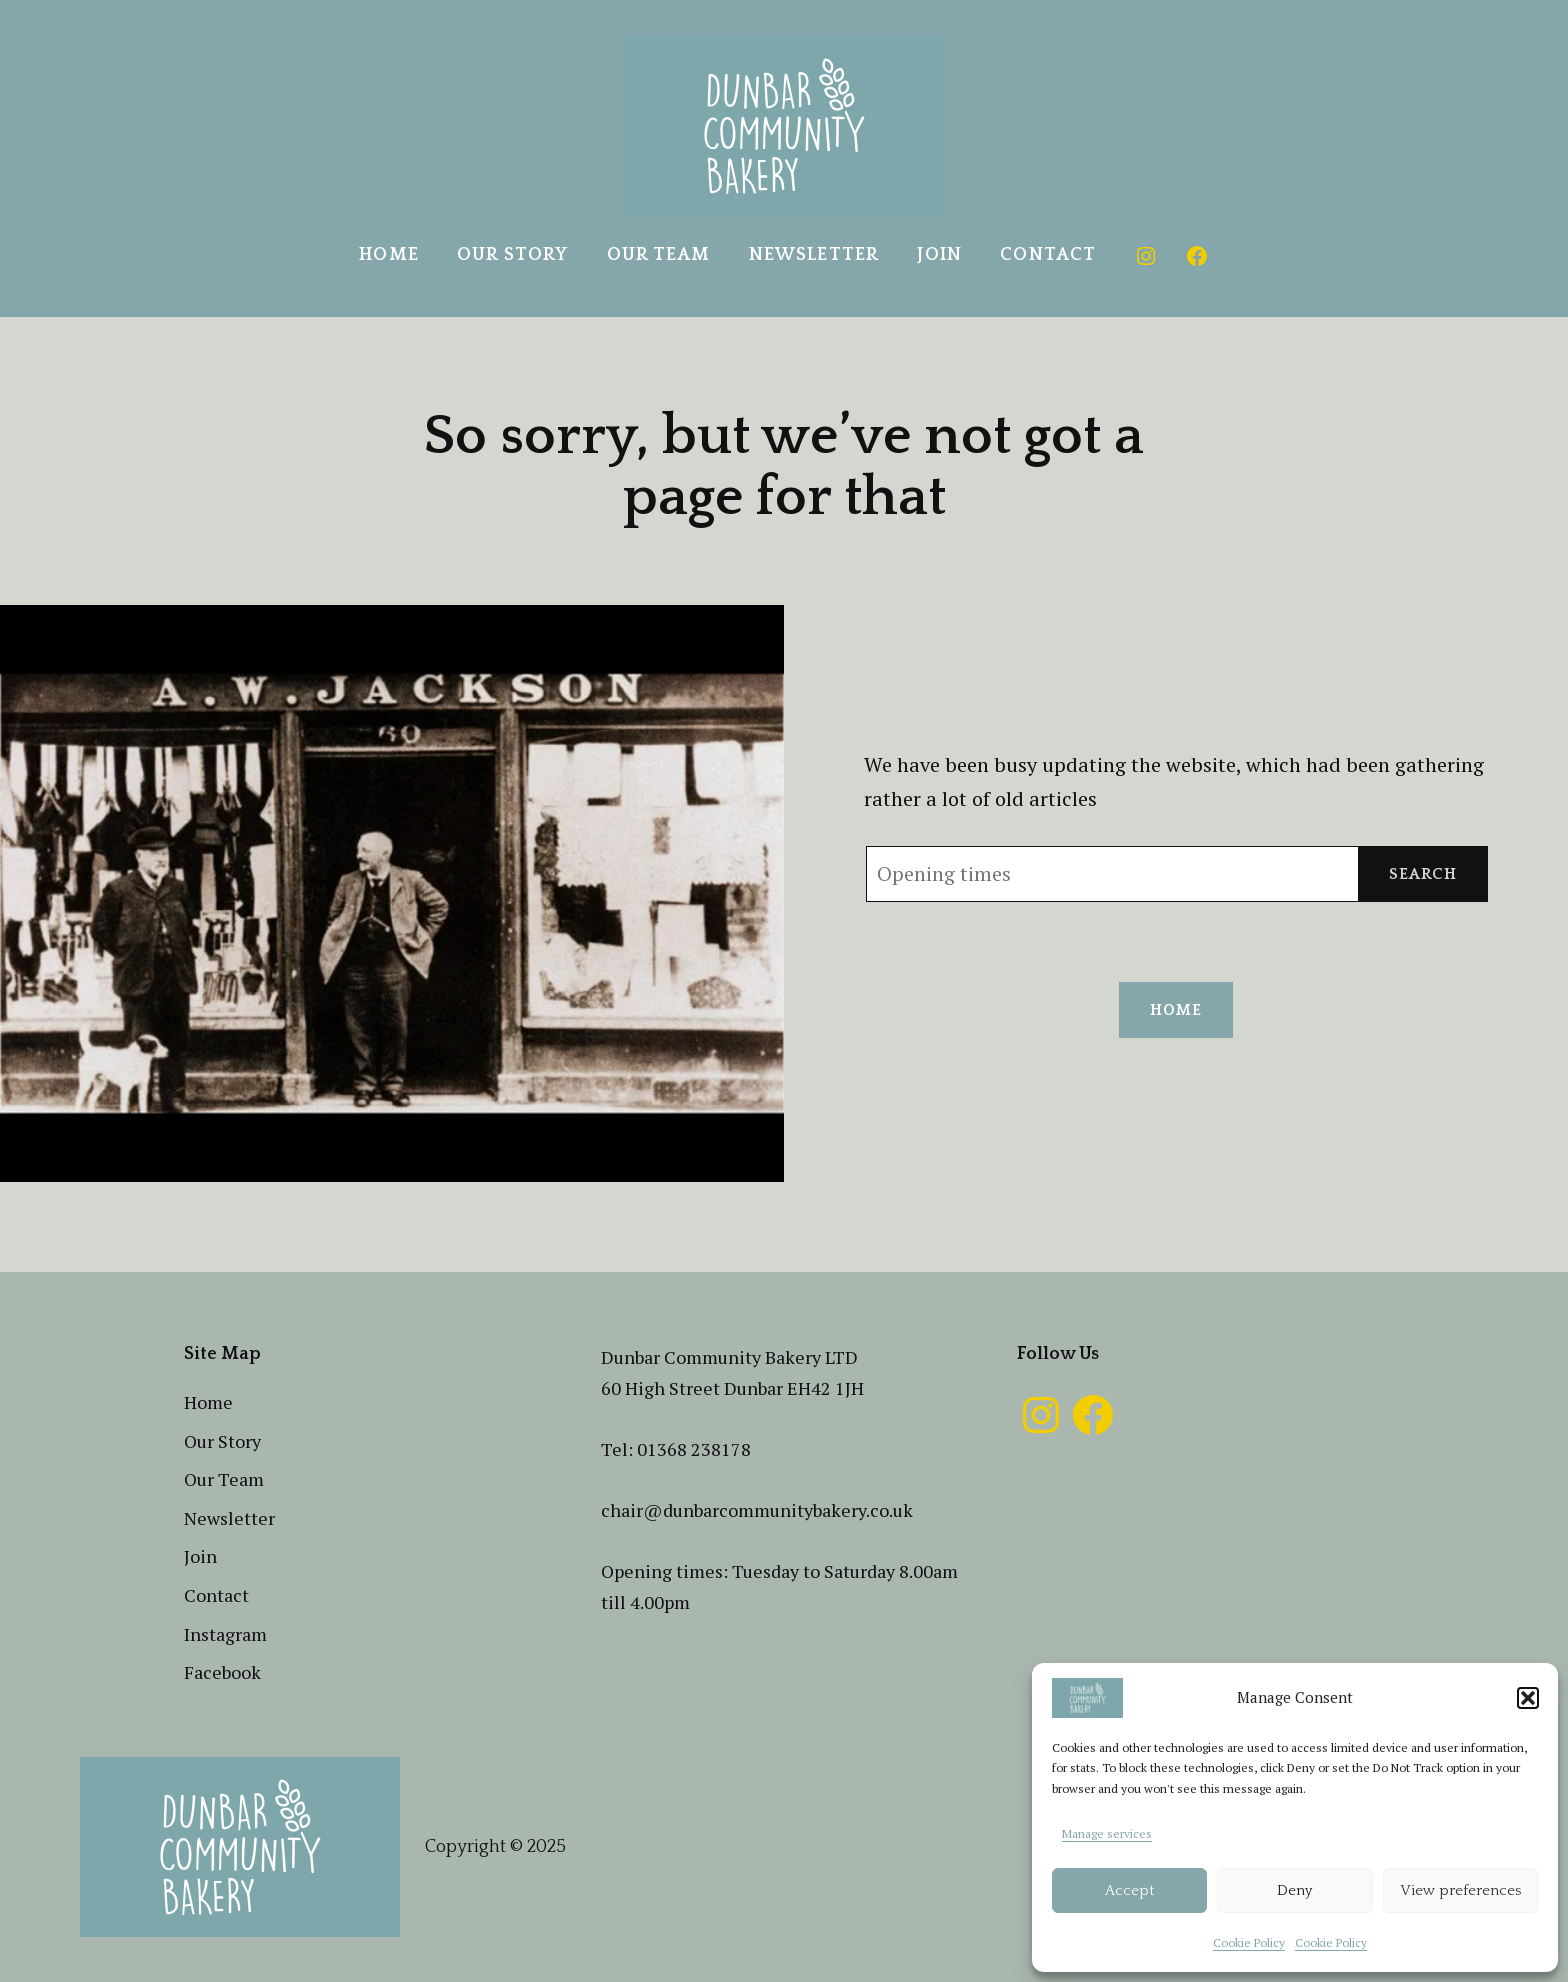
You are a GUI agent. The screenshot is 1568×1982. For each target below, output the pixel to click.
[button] (1528, 1698)
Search (1423, 874)
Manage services (1107, 1833)
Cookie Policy (1249, 1942)
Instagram (225, 1634)
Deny (1294, 1890)
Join (939, 255)
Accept (1129, 1890)
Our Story (512, 255)
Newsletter (814, 255)
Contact (1048, 255)
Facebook (222, 1672)
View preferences (1460, 1890)
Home (388, 255)
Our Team (659, 255)
